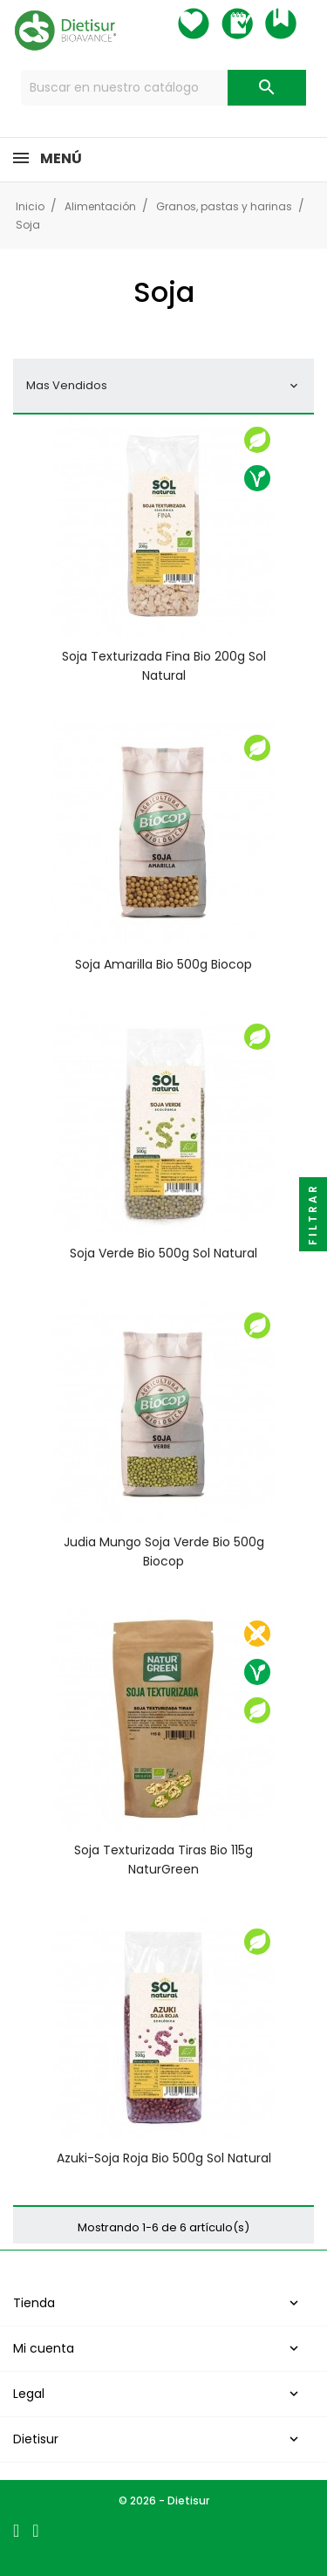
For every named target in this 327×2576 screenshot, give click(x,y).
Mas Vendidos (163, 385)
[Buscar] (164, 88)
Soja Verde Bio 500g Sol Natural (163, 1253)
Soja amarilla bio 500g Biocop (163, 964)
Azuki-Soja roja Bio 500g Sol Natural (164, 2158)
